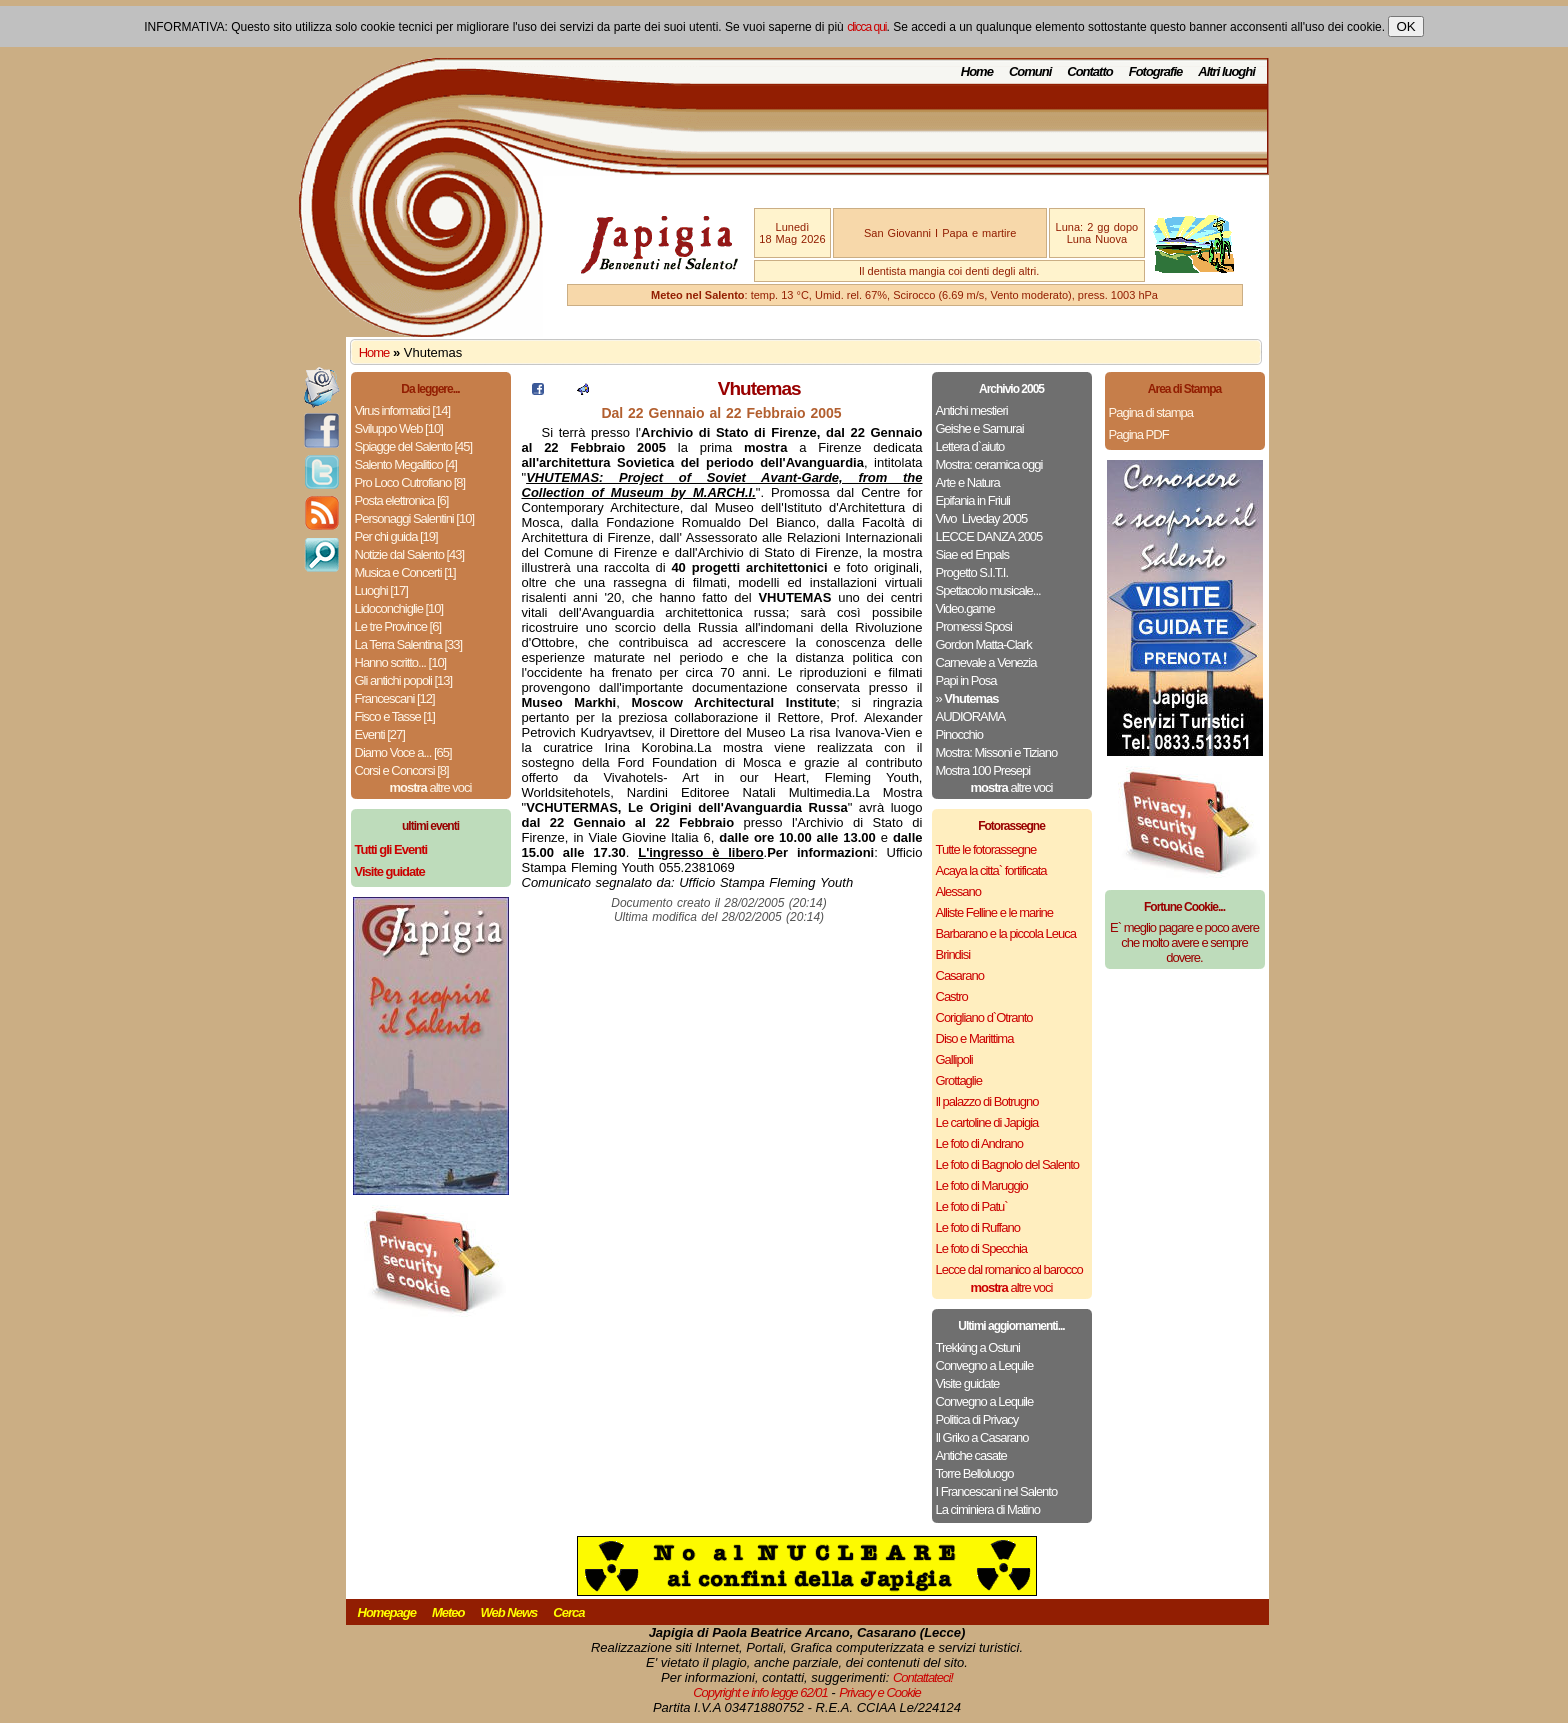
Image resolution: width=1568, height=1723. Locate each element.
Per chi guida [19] (396, 536)
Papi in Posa (966, 680)
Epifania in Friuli (973, 500)
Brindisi (953, 954)
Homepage (387, 1612)
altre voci (431, 787)
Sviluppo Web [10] (399, 428)
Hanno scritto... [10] (401, 662)
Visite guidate (968, 1383)
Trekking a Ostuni (978, 1347)
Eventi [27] (380, 734)
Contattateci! (923, 1677)
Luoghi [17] (381, 590)
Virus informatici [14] (403, 410)
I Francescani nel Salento (997, 1491)
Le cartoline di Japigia (987, 1122)
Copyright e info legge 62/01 (760, 1692)
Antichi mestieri (972, 410)
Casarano (960, 975)
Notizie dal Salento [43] (410, 554)
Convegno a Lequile (985, 1365)
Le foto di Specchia (982, 1248)
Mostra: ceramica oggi (989, 464)
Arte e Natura (968, 482)
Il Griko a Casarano (982, 1437)
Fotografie (1156, 71)
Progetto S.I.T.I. (972, 572)
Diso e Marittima (975, 1038)
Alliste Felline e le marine (995, 912)
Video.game (965, 608)
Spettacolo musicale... (988, 590)
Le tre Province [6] (398, 626)
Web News (509, 1612)
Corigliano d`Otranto (984, 1017)
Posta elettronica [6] (402, 500)
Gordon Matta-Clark (984, 644)
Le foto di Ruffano (978, 1227)
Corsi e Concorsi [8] (402, 770)
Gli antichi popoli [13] (404, 680)
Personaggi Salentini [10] (415, 518)
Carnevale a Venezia (986, 662)
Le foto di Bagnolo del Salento (1007, 1164)
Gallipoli (954, 1059)
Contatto (1089, 71)
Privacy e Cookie (880, 1692)
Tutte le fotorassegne (986, 849)
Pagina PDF (1139, 434)
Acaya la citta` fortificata (991, 870)
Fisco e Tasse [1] (395, 716)
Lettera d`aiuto (970, 446)
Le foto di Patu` (972, 1206)
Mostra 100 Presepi (983, 770)
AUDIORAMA (971, 716)
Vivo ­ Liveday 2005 (982, 518)
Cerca (568, 1612)
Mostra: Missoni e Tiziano (997, 752)
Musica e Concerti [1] (405, 572)
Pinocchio (959, 734)
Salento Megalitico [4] (406, 464)
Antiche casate (971, 1455)
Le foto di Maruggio (982, 1185)
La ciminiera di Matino (988, 1509)
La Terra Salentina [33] (409, 644)
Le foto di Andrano (980, 1143)
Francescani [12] (395, 698)
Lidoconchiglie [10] (399, 608)
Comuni (1030, 71)
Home (977, 71)
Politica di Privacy (977, 1419)
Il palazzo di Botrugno (987, 1101)
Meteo (448, 1612)
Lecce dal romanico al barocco (1009, 1269)
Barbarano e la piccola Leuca (1006, 933)
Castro (952, 996)
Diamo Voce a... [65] (403, 752)
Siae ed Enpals (972, 554)
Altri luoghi (1226, 71)
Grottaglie (959, 1080)
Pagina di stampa (1151, 412)
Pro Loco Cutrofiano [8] (410, 482)
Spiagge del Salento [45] (414, 446)
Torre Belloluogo (975, 1473)
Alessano (958, 891)
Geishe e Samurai (980, 428)
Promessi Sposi (974, 626)
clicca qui (866, 27)
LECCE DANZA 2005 (989, 536)
